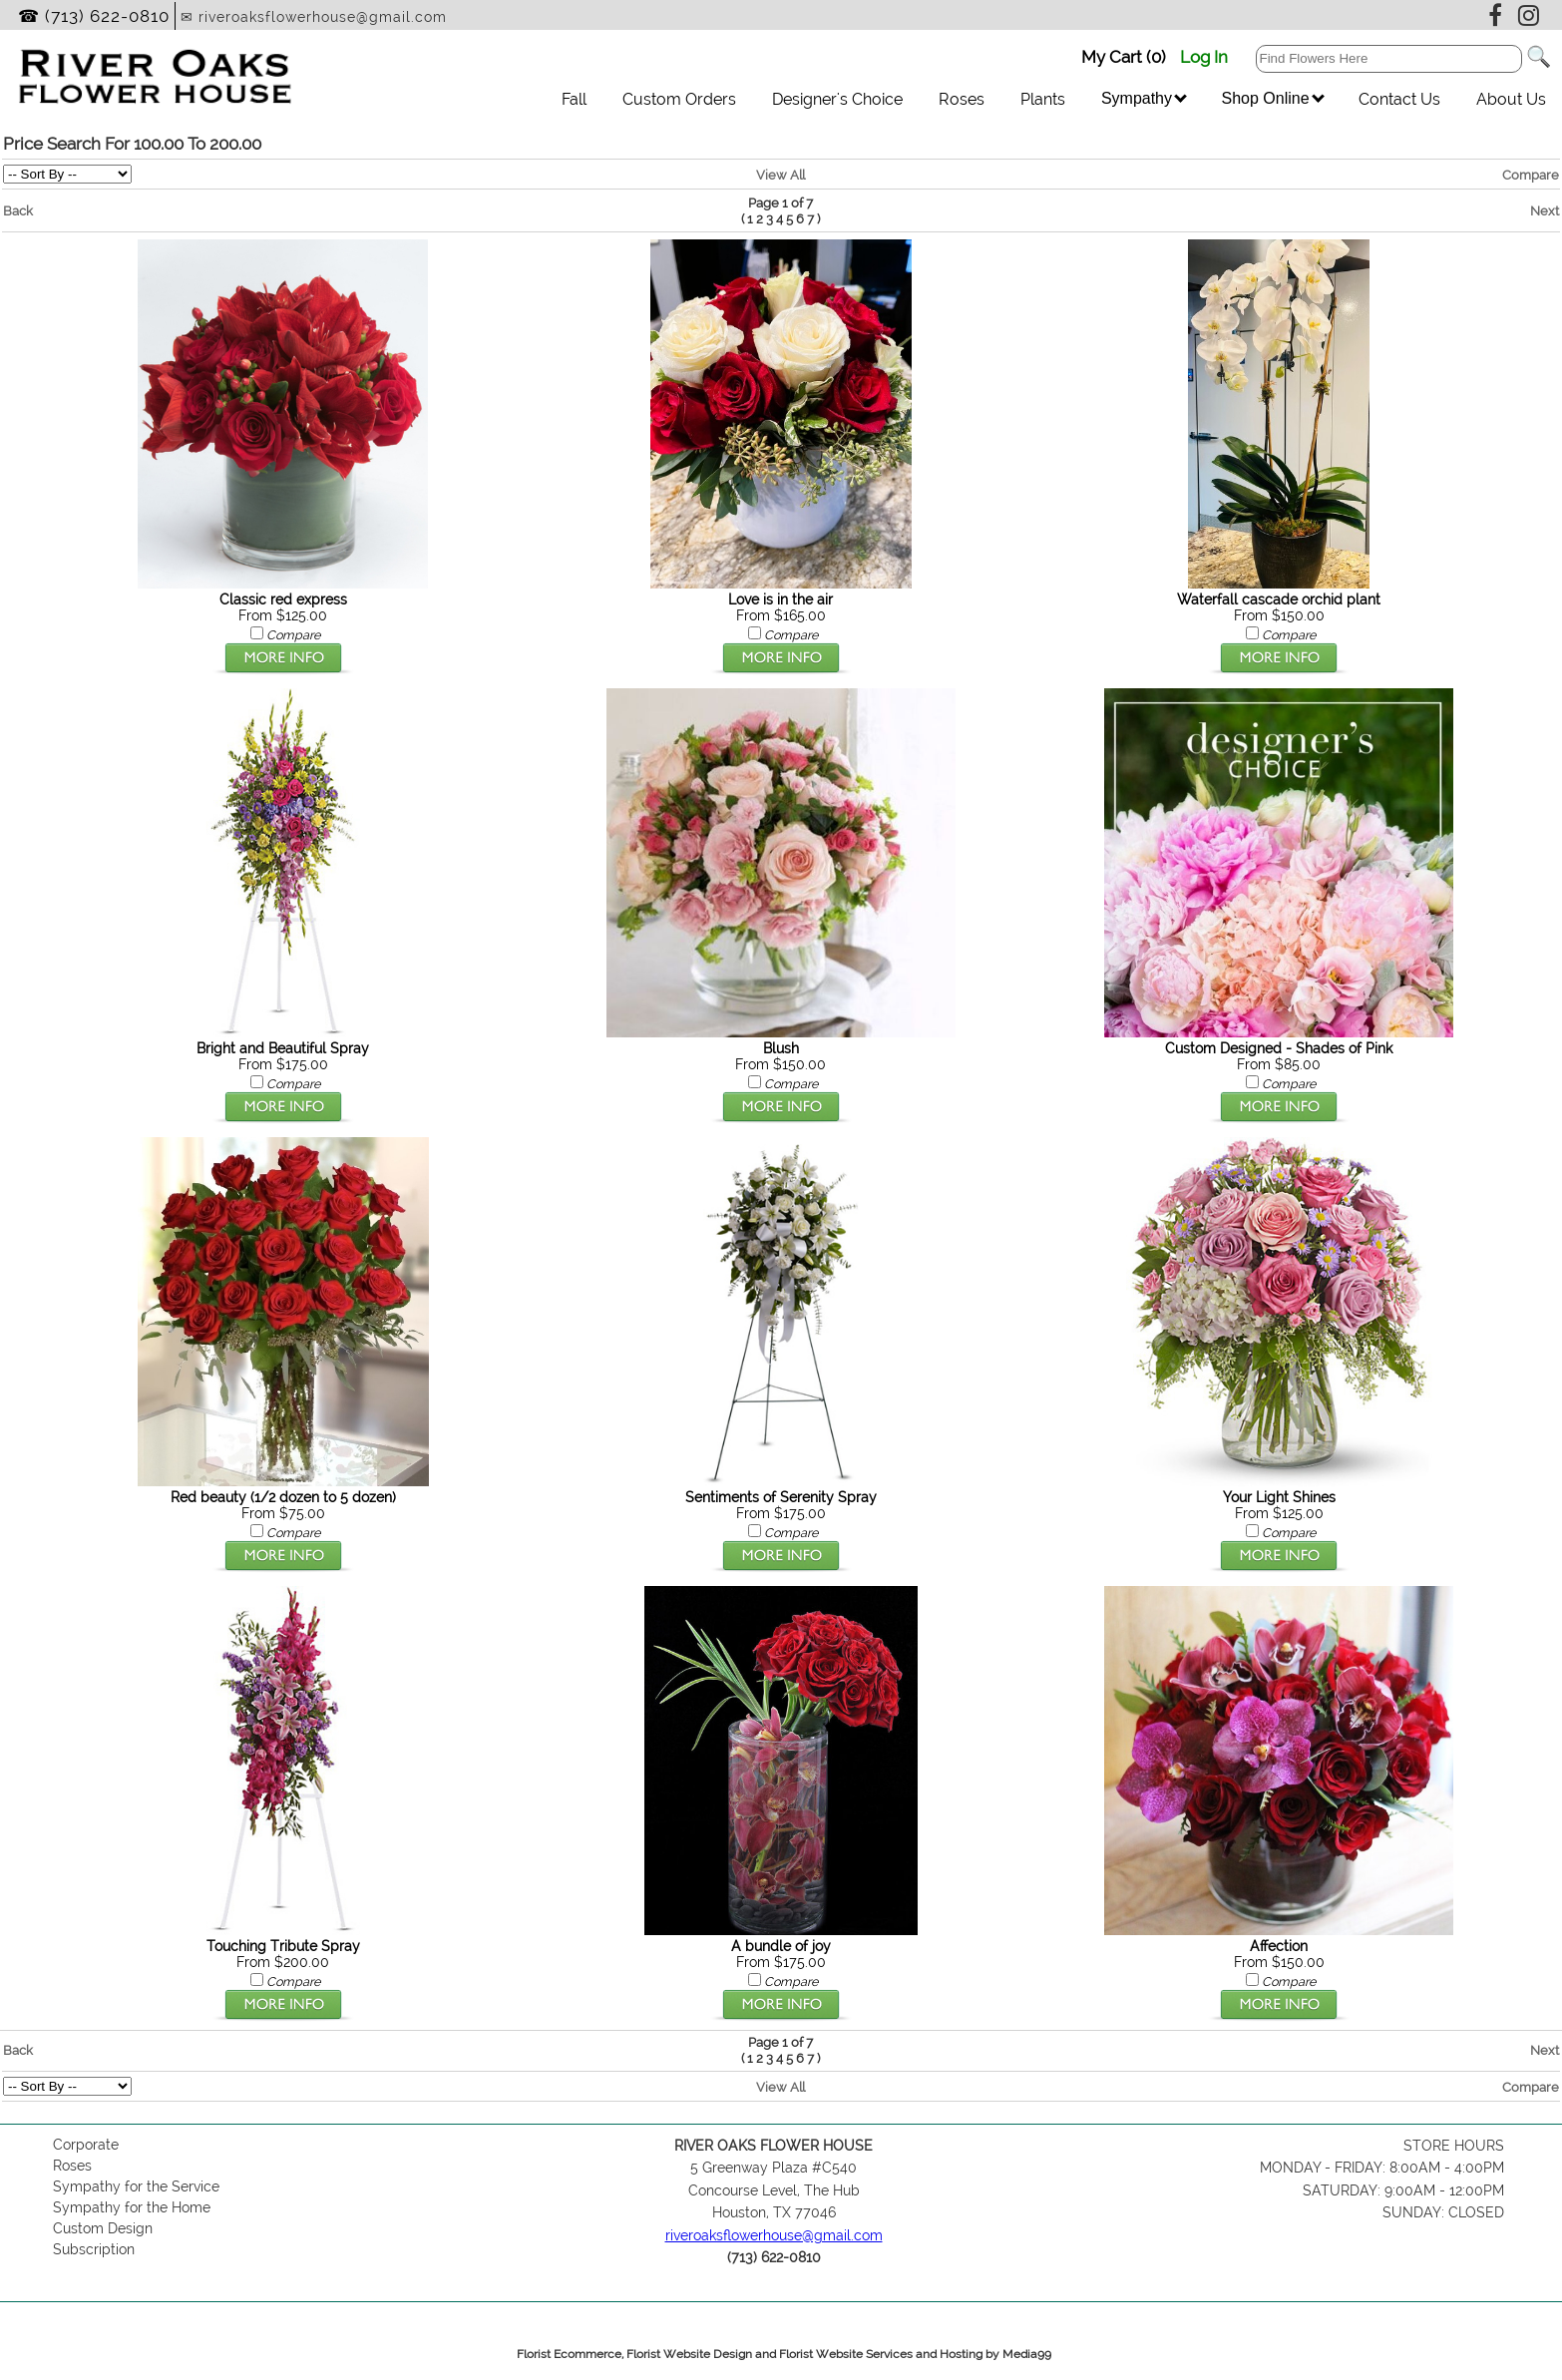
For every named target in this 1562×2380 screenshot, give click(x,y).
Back (18, 210)
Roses (961, 99)
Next (1544, 210)
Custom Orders (679, 99)
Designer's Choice (837, 99)
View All (780, 175)
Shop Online (1272, 98)
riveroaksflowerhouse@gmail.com (774, 2235)
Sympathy (1144, 98)
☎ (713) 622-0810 (94, 16)
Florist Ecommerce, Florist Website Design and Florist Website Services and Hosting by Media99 (784, 2354)
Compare (1530, 175)
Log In (1204, 57)
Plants (1042, 99)
